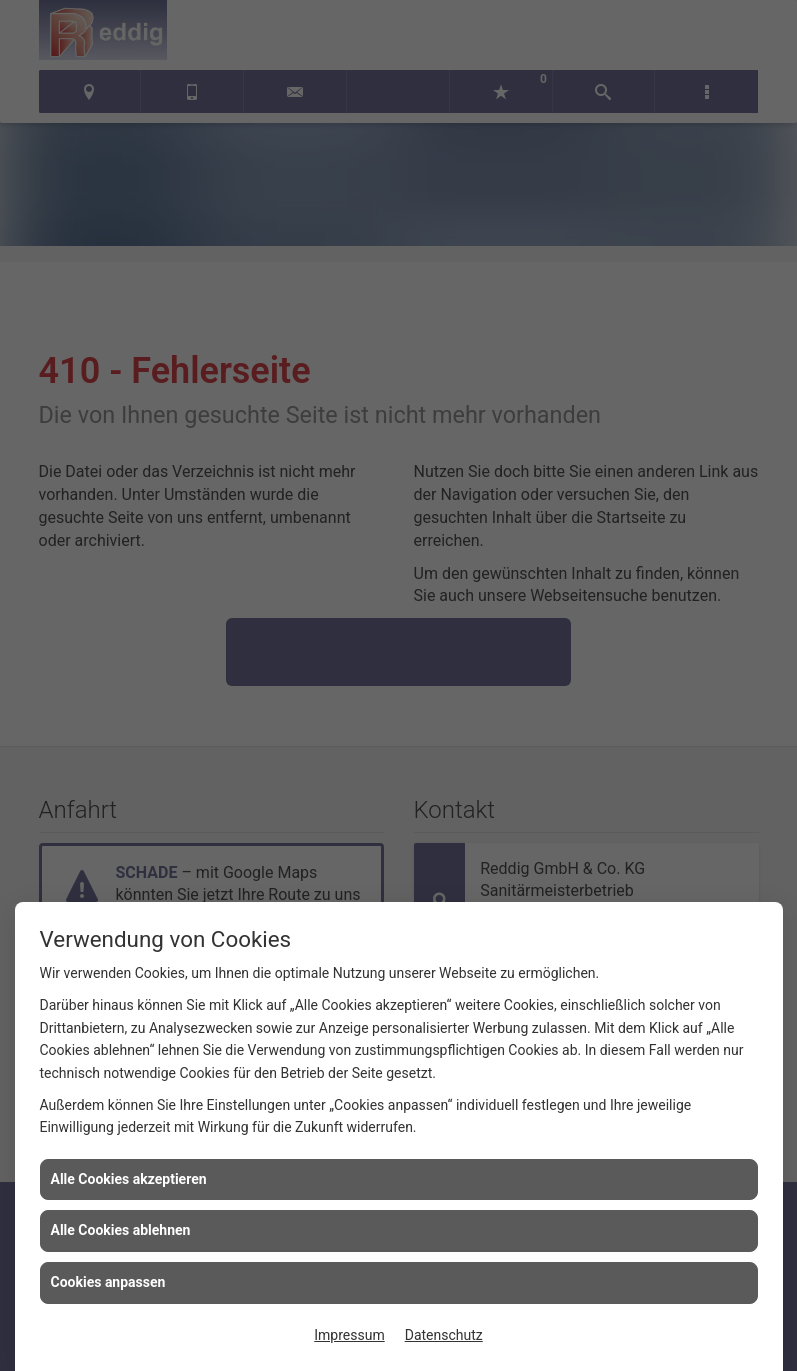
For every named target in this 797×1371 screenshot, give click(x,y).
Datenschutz (444, 1335)
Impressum (349, 1335)
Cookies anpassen (108, 1282)
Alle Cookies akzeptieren (129, 1179)
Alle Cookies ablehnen (121, 1230)
